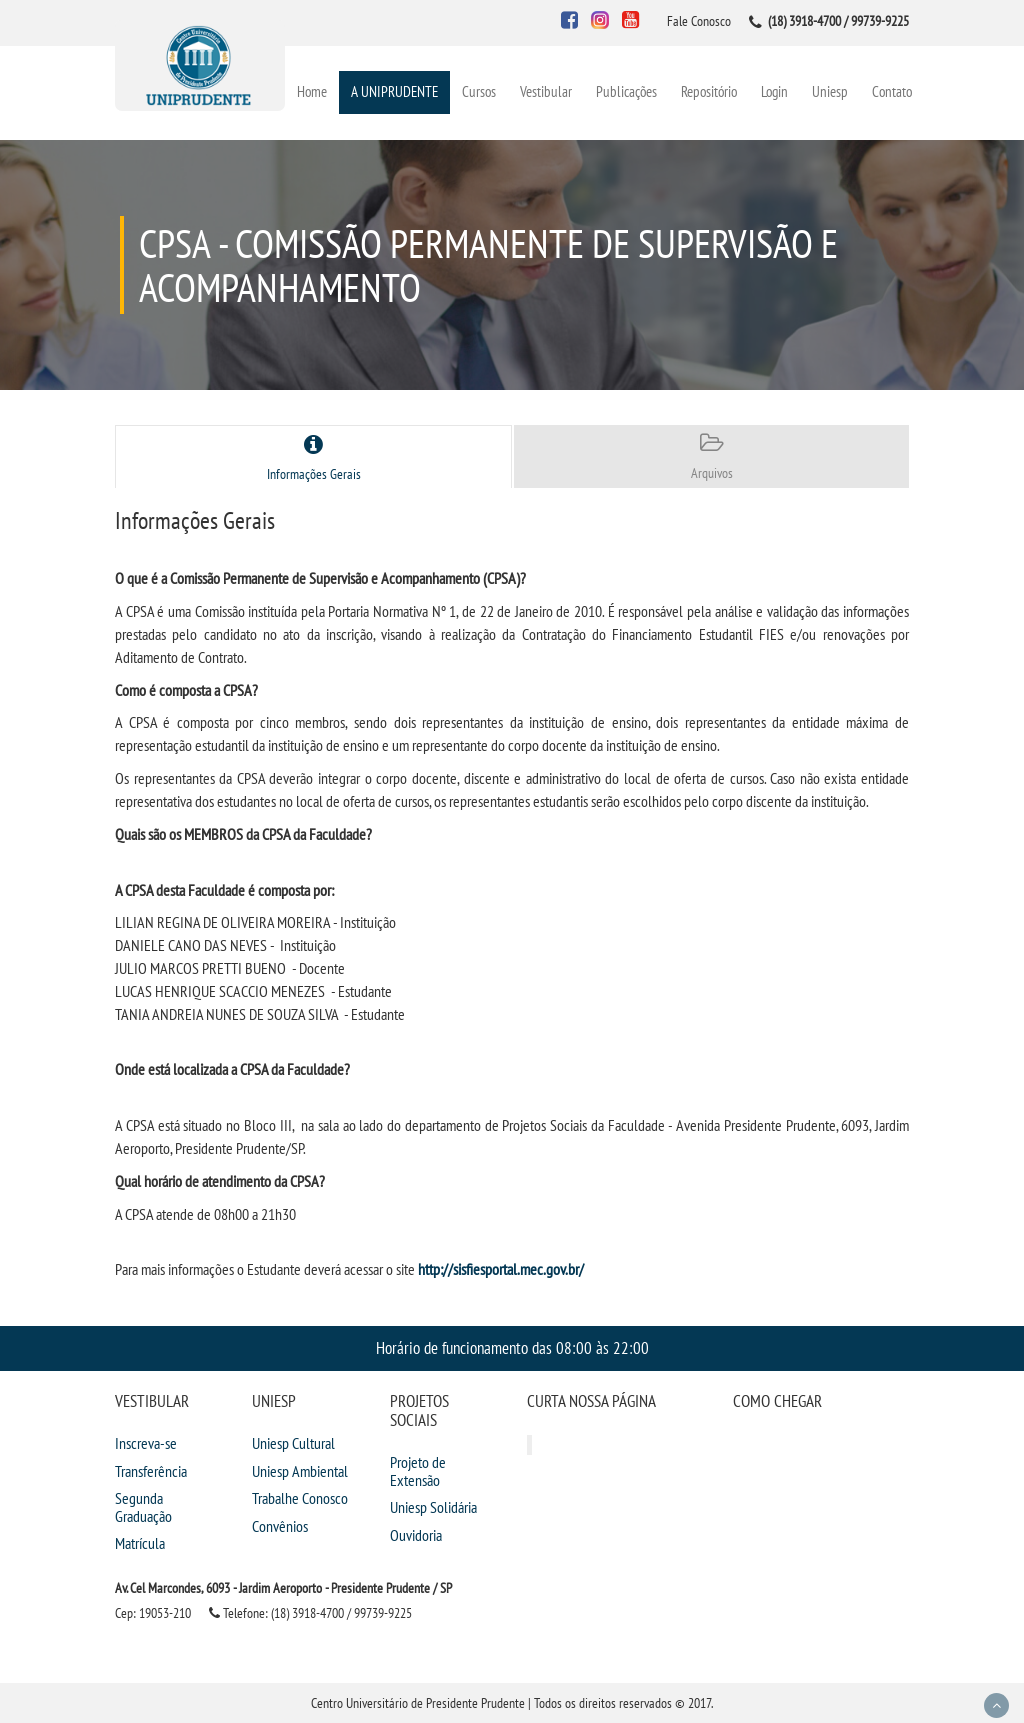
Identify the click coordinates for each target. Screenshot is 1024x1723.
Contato (892, 91)
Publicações (626, 91)
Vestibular (546, 91)
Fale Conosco (699, 21)
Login (774, 91)
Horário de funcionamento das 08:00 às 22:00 (512, 1347)
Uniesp (830, 91)
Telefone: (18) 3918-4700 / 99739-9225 (310, 1613)
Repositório (709, 91)
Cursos (479, 91)
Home (312, 91)
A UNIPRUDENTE (394, 91)
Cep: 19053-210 (153, 1613)
